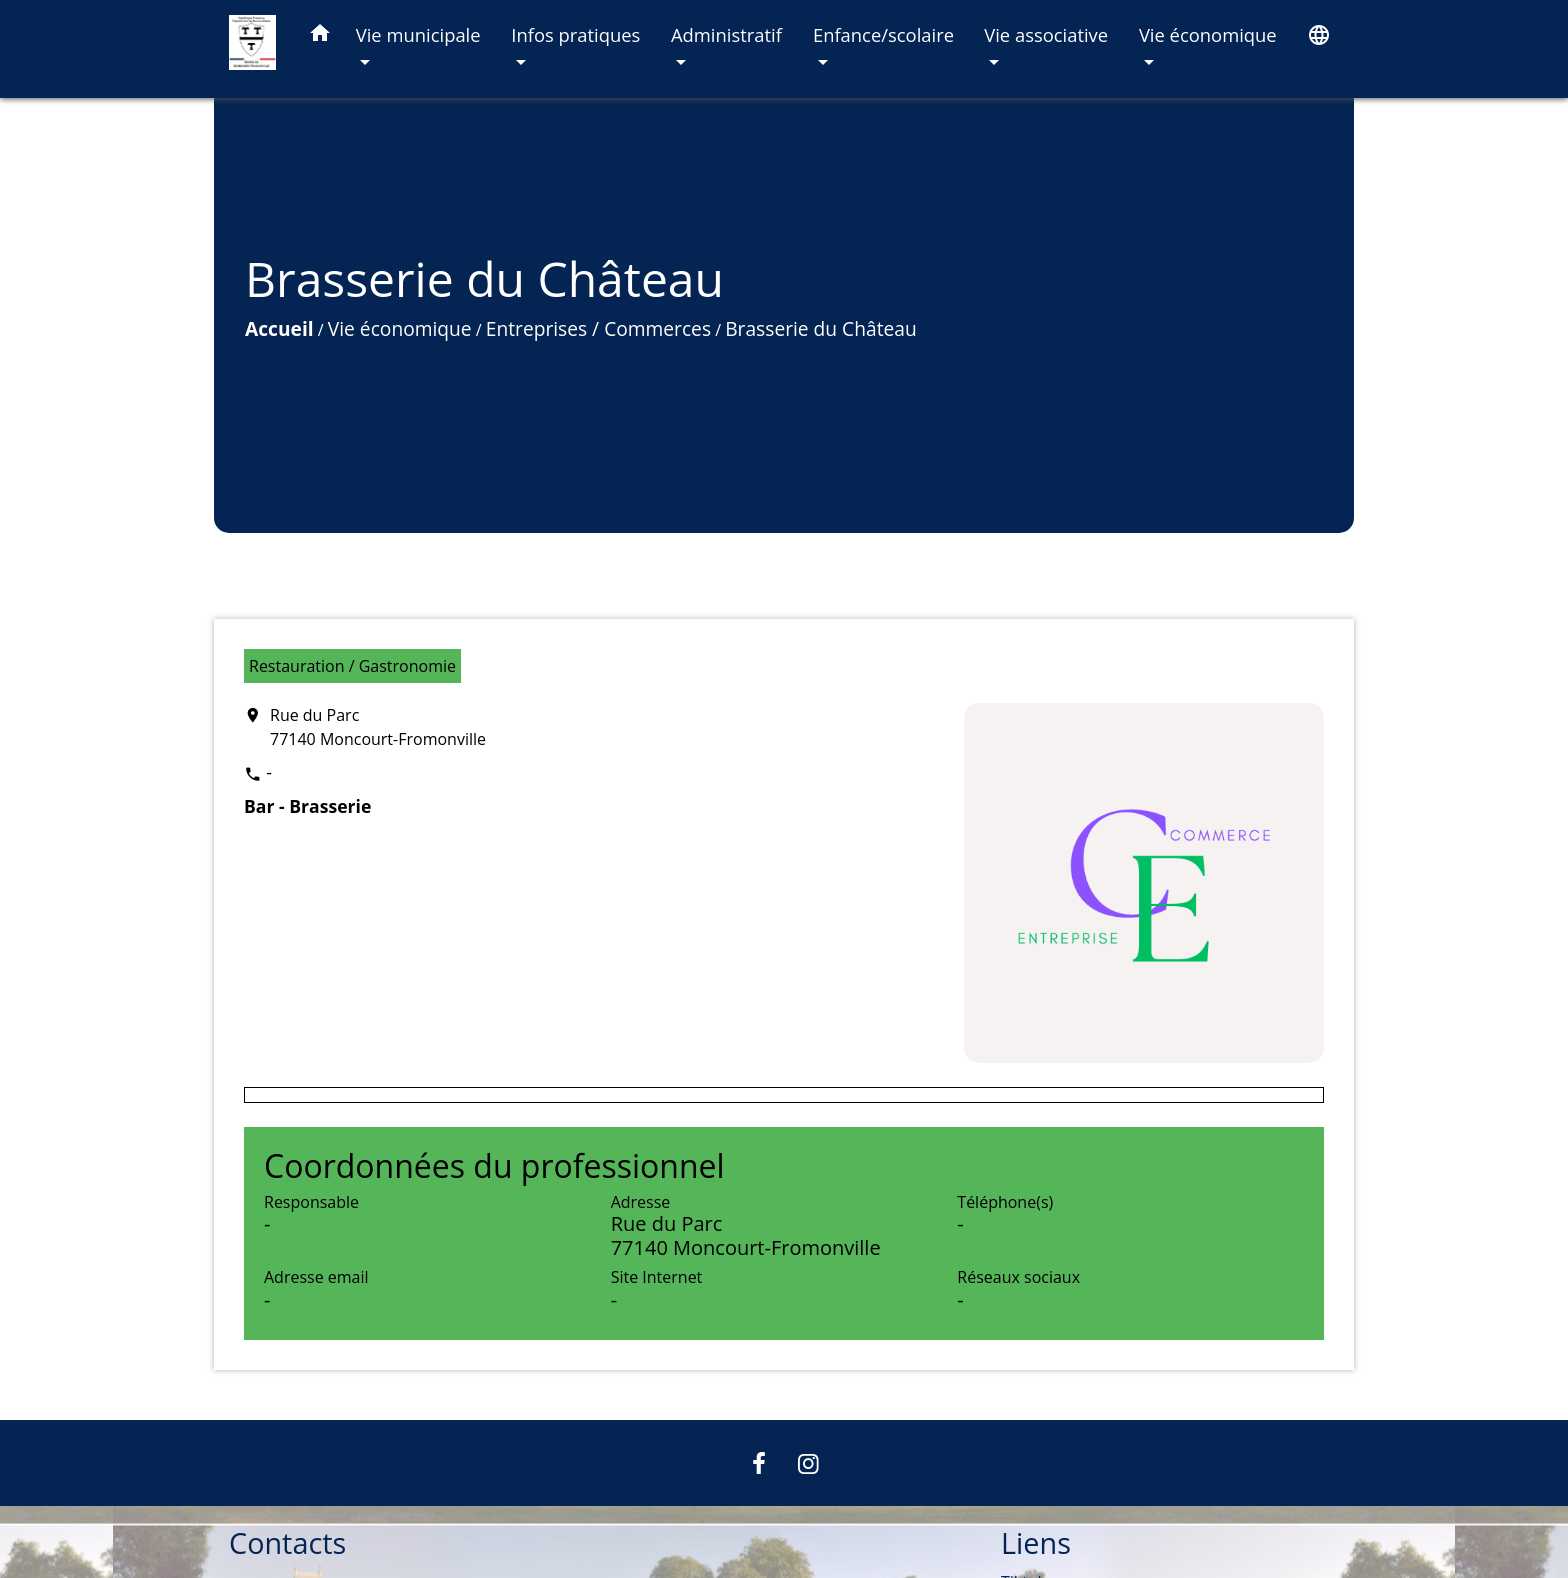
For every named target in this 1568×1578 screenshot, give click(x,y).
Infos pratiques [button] (575, 34)
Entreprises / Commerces (598, 328)
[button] (320, 36)
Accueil (279, 328)
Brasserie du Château (820, 328)
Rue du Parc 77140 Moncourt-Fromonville (378, 727)
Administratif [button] (726, 34)
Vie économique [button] (1208, 34)
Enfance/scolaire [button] (883, 34)
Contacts (287, 1543)
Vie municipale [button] (418, 34)
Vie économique (400, 328)
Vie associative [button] (1046, 34)
